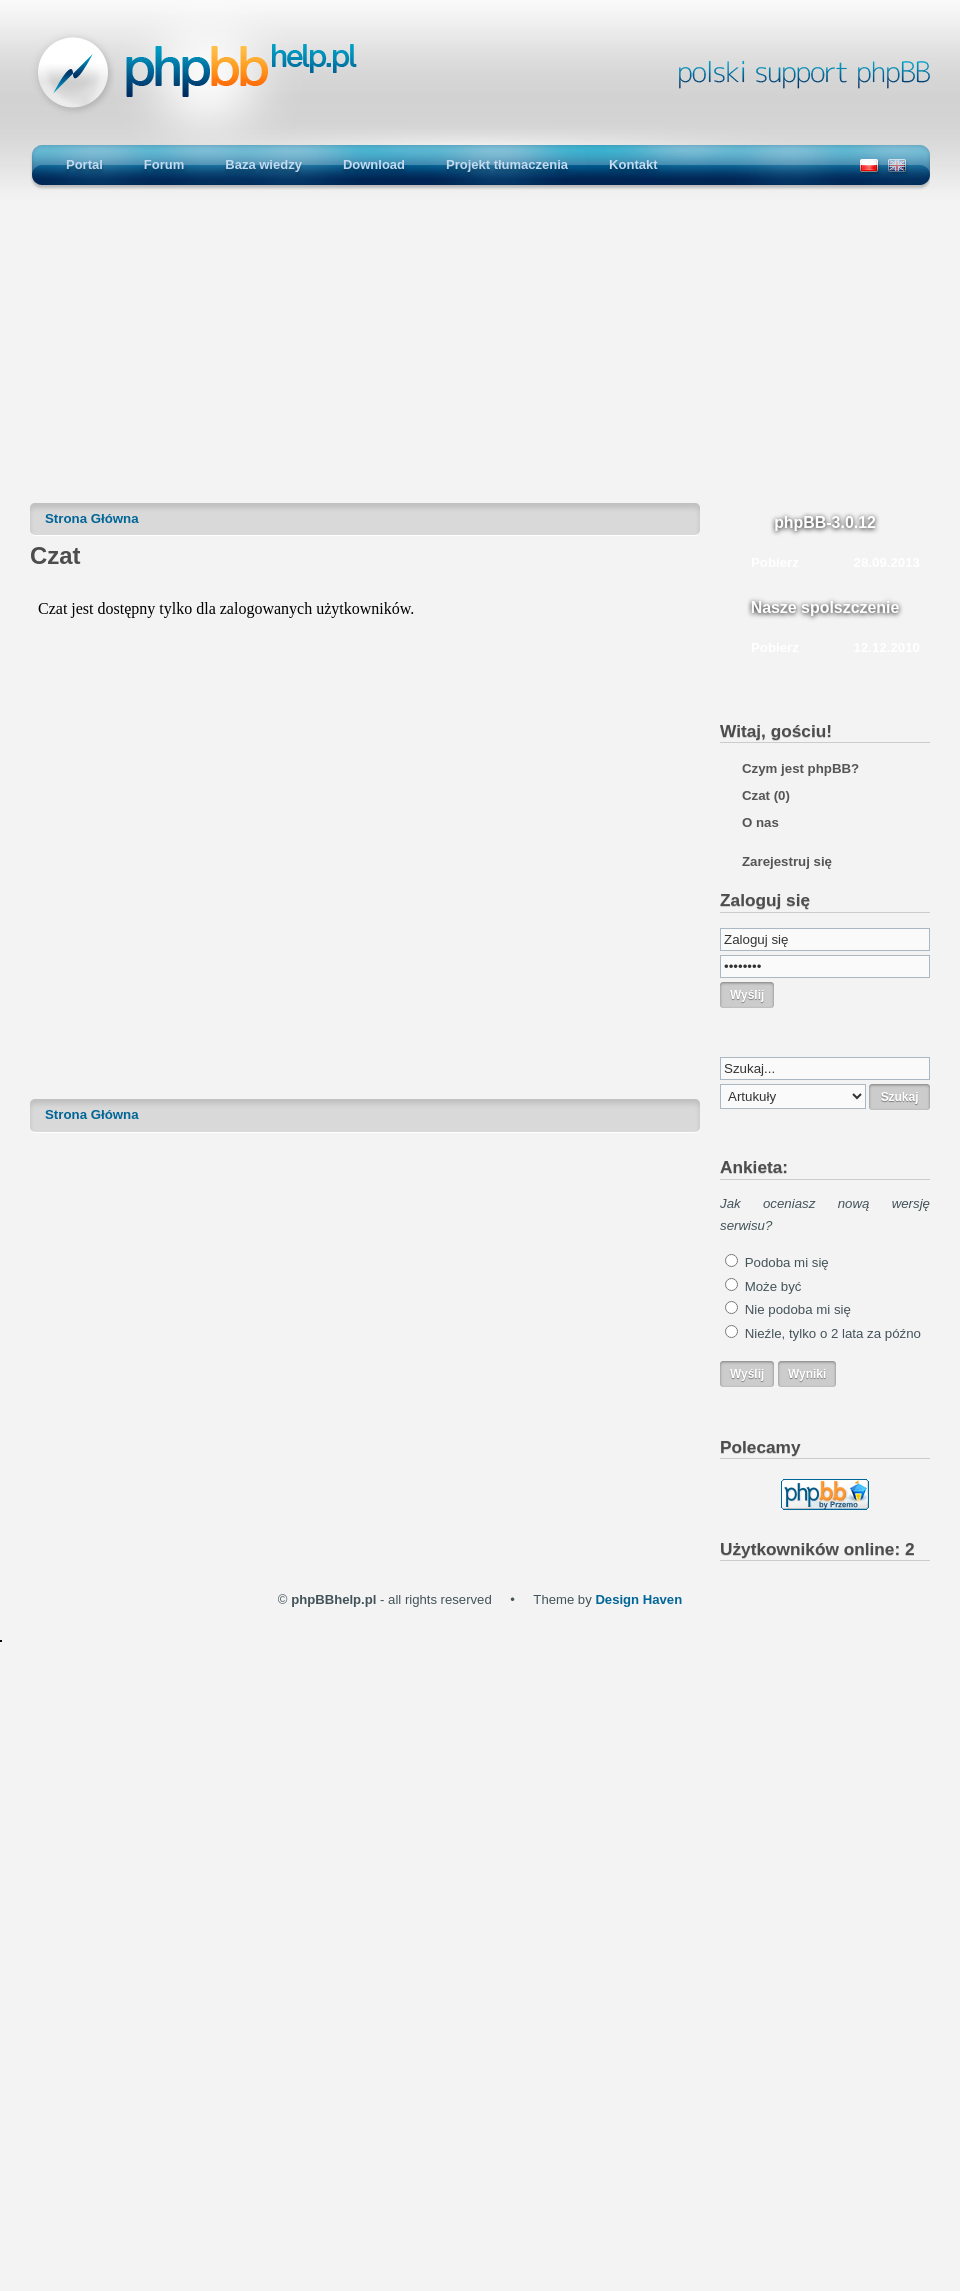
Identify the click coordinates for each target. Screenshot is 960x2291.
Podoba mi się (787, 1262)
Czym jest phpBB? (800, 768)
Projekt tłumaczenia (507, 164)
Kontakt (633, 164)
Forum (164, 164)
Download (374, 164)
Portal (84, 164)
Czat (766, 795)
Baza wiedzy (263, 164)
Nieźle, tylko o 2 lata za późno (833, 1333)
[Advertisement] (480, 355)
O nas (760, 822)
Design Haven (638, 1599)
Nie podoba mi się (798, 1309)
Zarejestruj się (787, 861)
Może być (773, 1286)
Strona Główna (92, 518)
